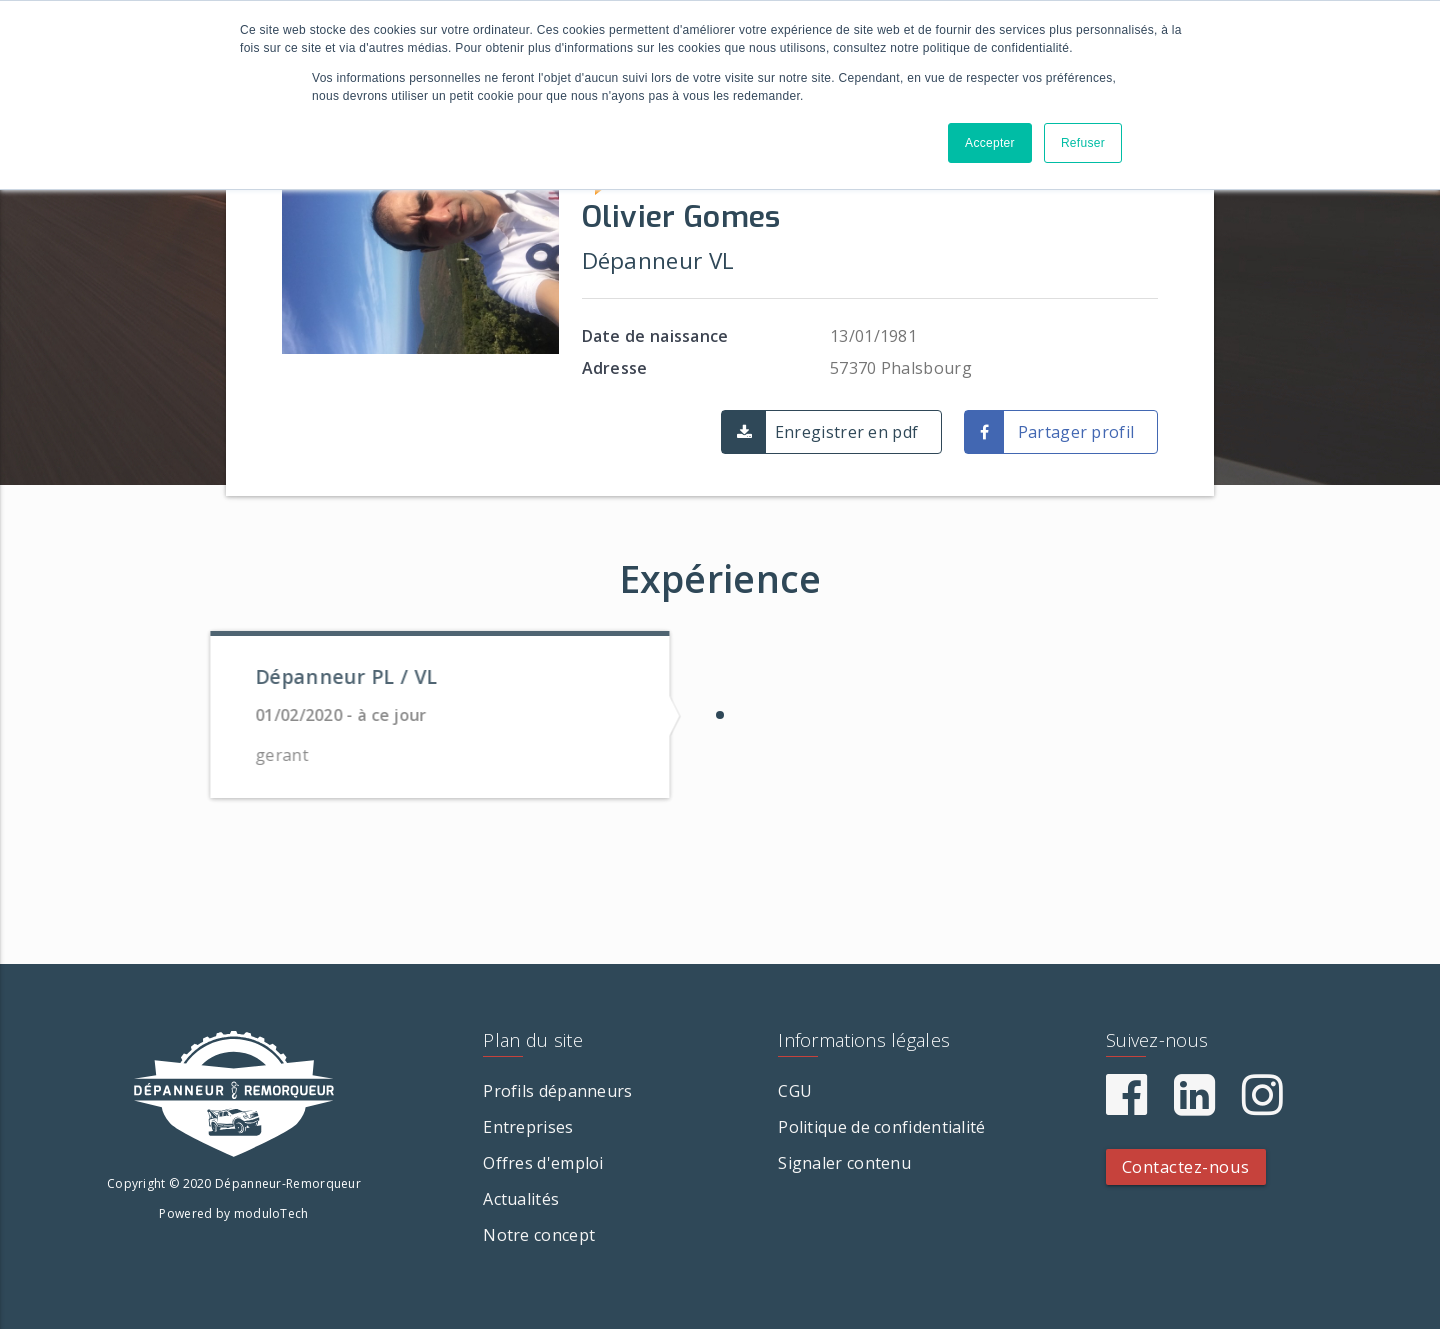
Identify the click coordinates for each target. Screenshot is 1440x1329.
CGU (795, 1091)
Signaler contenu (844, 1163)
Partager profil (1076, 432)
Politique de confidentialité (881, 1127)
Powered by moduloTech (233, 1213)
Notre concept (539, 1235)
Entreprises (528, 1127)
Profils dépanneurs (557, 1091)
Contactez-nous (1186, 1166)
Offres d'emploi (543, 1163)
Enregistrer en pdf (846, 432)
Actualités (521, 1199)
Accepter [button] (990, 143)
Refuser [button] (1083, 143)
